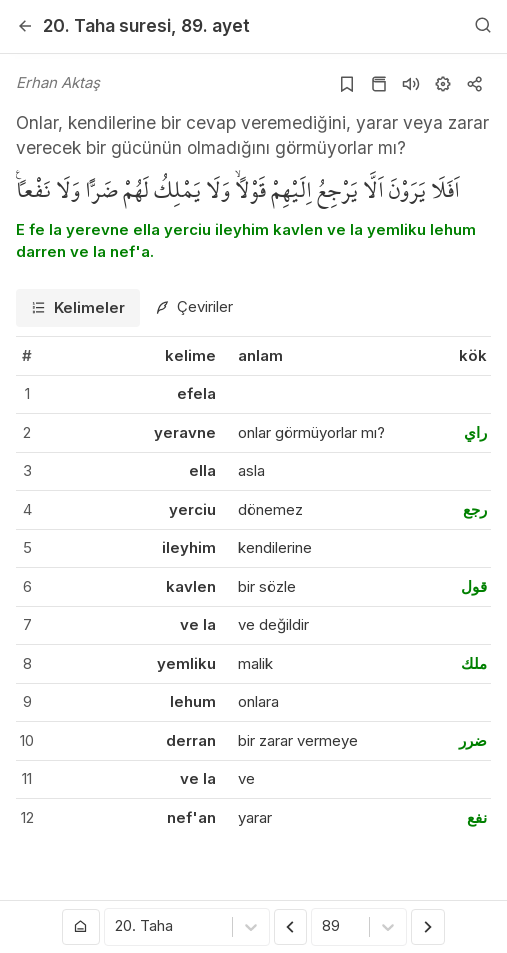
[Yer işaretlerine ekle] (347, 84)
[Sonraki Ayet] (428, 927)
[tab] (78, 308)
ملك (474, 663)
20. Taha (107, 25)
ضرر (473, 740)
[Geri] (25, 26)
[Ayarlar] (443, 84)
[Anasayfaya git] (81, 927)
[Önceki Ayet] (291, 927)
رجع (475, 509)
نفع (477, 817)
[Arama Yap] (483, 26)
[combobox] (117, 927)
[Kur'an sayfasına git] (379, 84)
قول (474, 586)
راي (475, 432)
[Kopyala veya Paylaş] (475, 84)
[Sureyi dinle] (411, 84)
